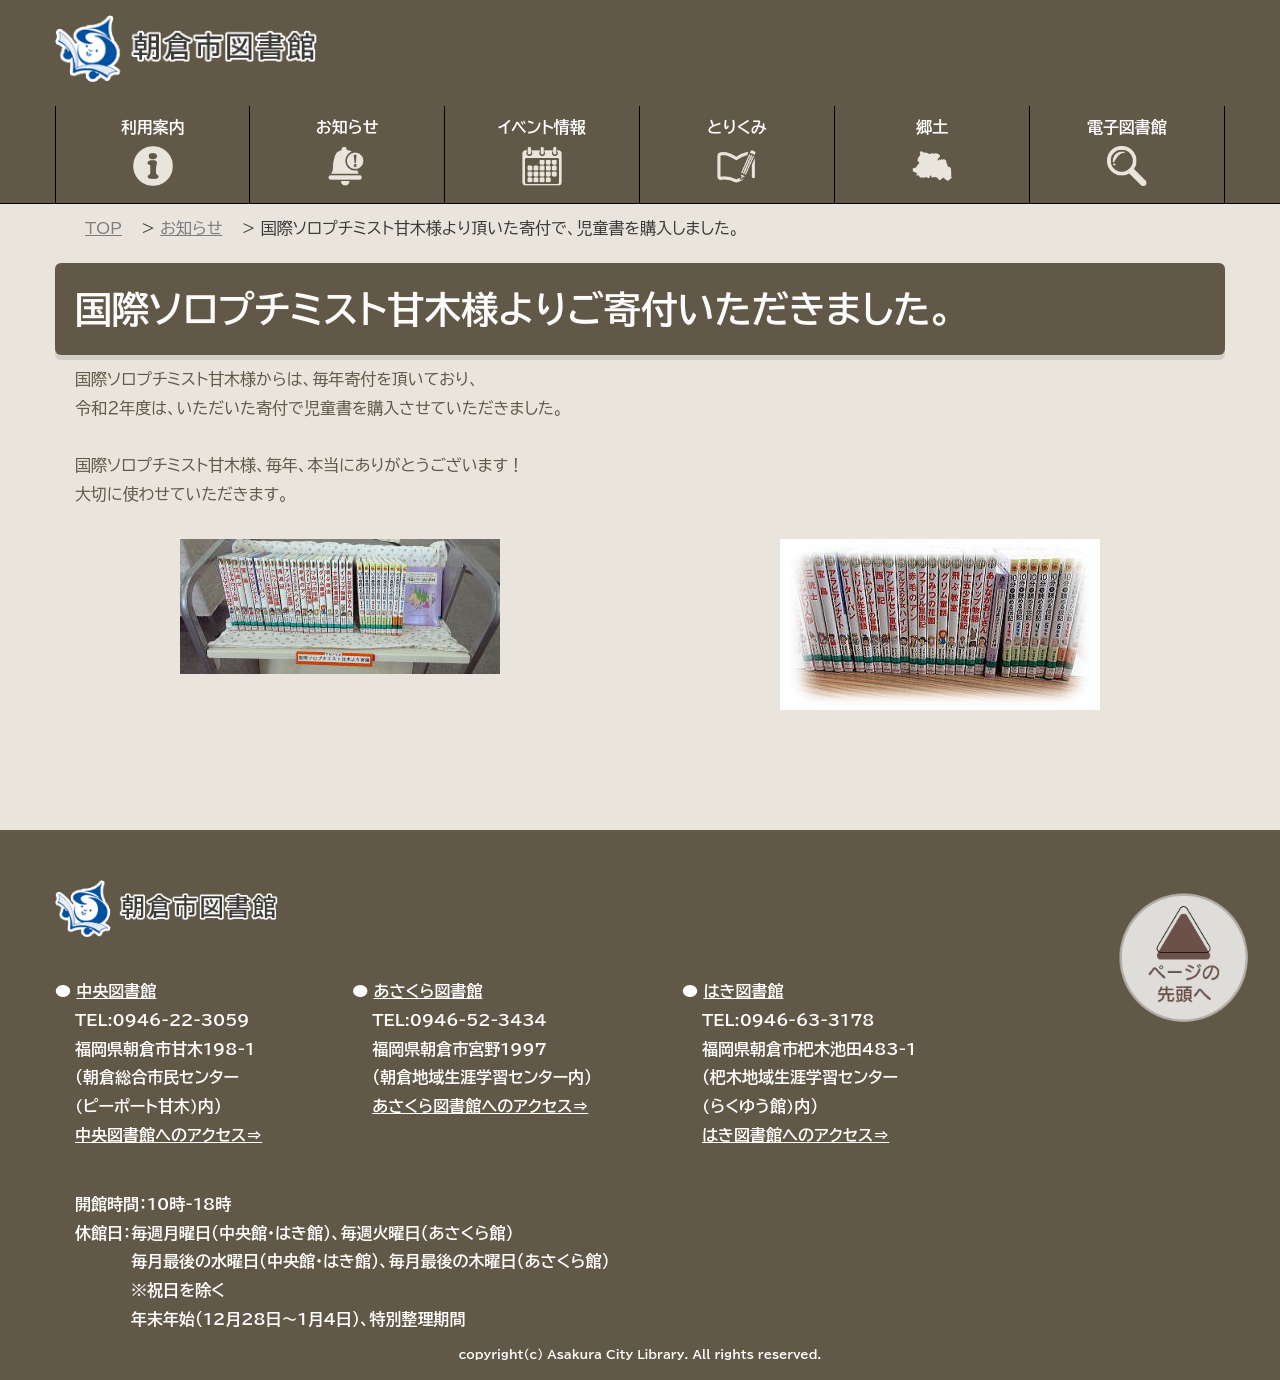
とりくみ (737, 127)
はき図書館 (743, 991)
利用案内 (153, 127)
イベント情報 (542, 127)
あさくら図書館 (428, 991)
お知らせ (347, 127)
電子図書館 (1127, 127)
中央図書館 (116, 991)
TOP (103, 228)
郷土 (932, 127)
